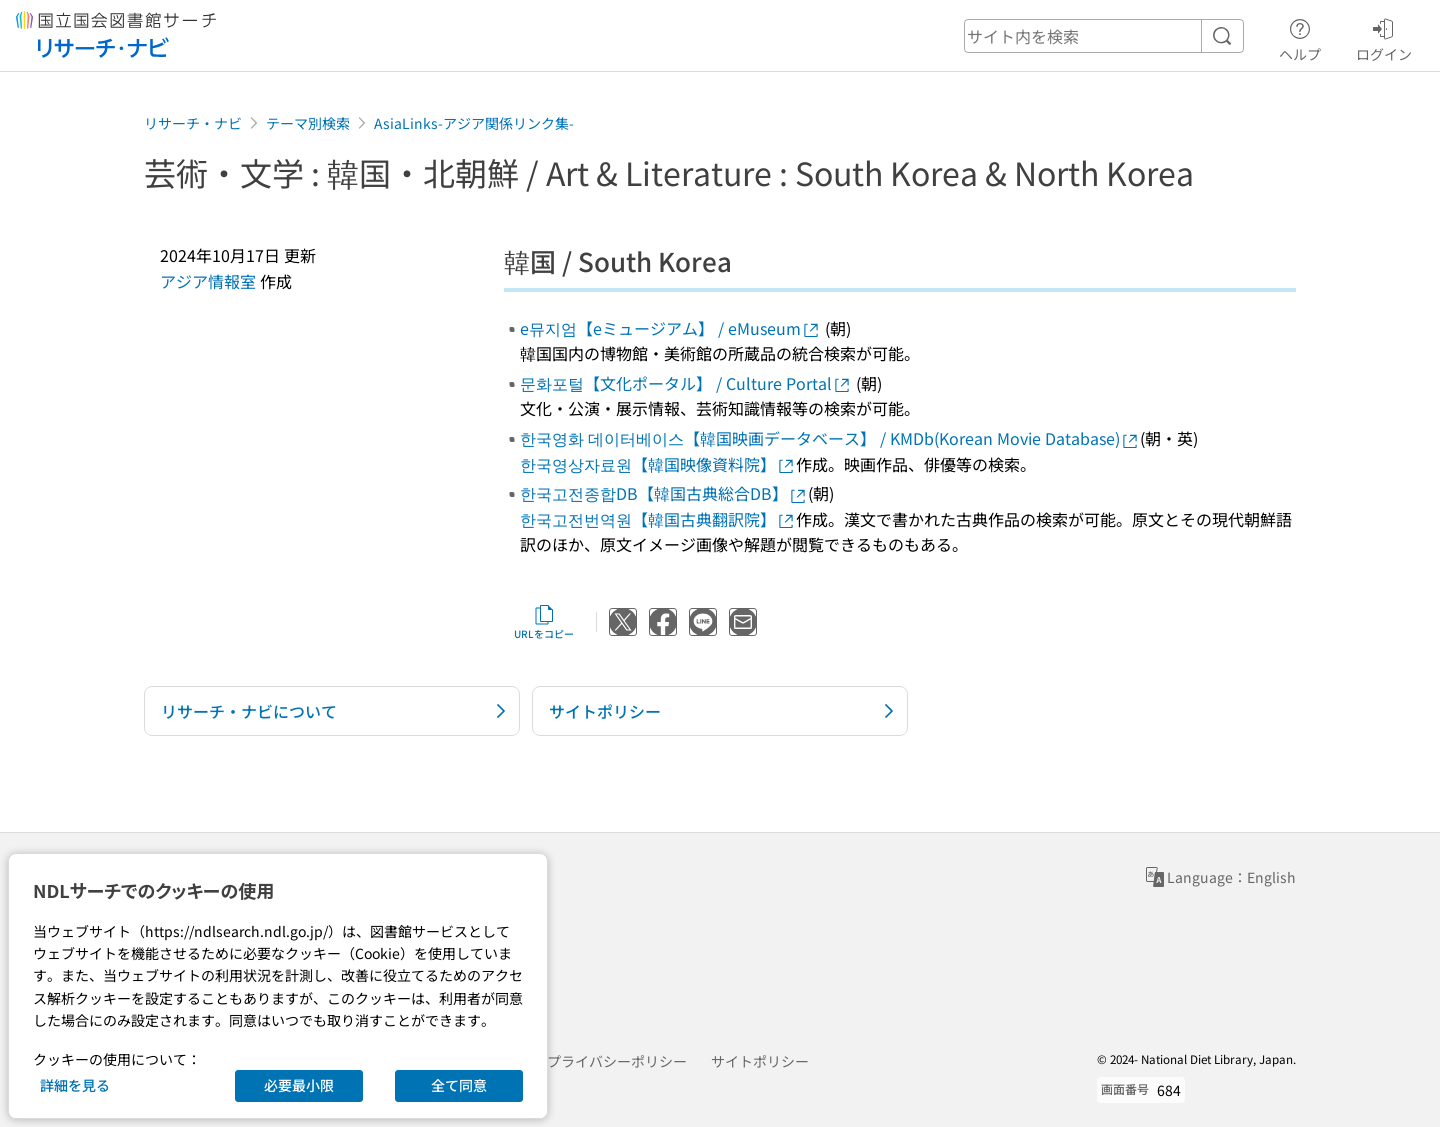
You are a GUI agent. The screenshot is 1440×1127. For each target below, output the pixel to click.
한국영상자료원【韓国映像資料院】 (658, 464)
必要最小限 (299, 1085)
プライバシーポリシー (617, 1061)
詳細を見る (75, 1085)
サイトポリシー (760, 1061)
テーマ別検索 (308, 123)
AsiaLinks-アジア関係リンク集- (474, 123)
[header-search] (1104, 36)
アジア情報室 (208, 281)
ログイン (1384, 37)
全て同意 (459, 1085)
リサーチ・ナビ (193, 123)
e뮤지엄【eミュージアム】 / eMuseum (670, 328)
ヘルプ (1300, 37)
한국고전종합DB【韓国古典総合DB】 (664, 493)
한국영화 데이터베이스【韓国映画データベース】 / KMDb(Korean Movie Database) (830, 438)
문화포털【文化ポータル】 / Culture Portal (686, 383)
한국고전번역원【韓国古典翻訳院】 (658, 519)
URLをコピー (544, 622)
